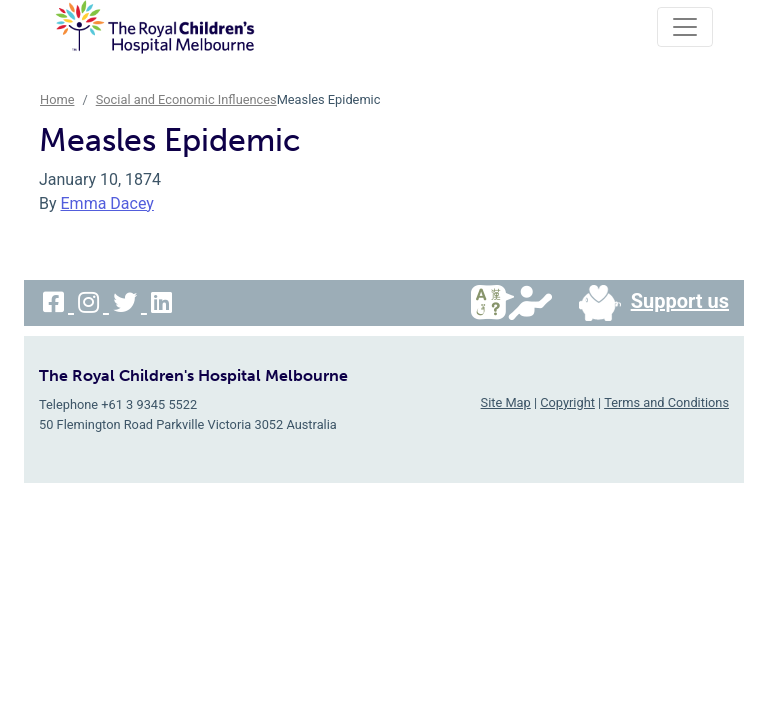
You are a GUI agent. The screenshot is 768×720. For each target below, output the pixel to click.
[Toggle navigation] (685, 27)
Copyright (567, 402)
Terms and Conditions (666, 402)
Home (57, 99)
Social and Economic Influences (186, 99)
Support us (645, 303)
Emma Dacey (107, 203)
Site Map (506, 402)
